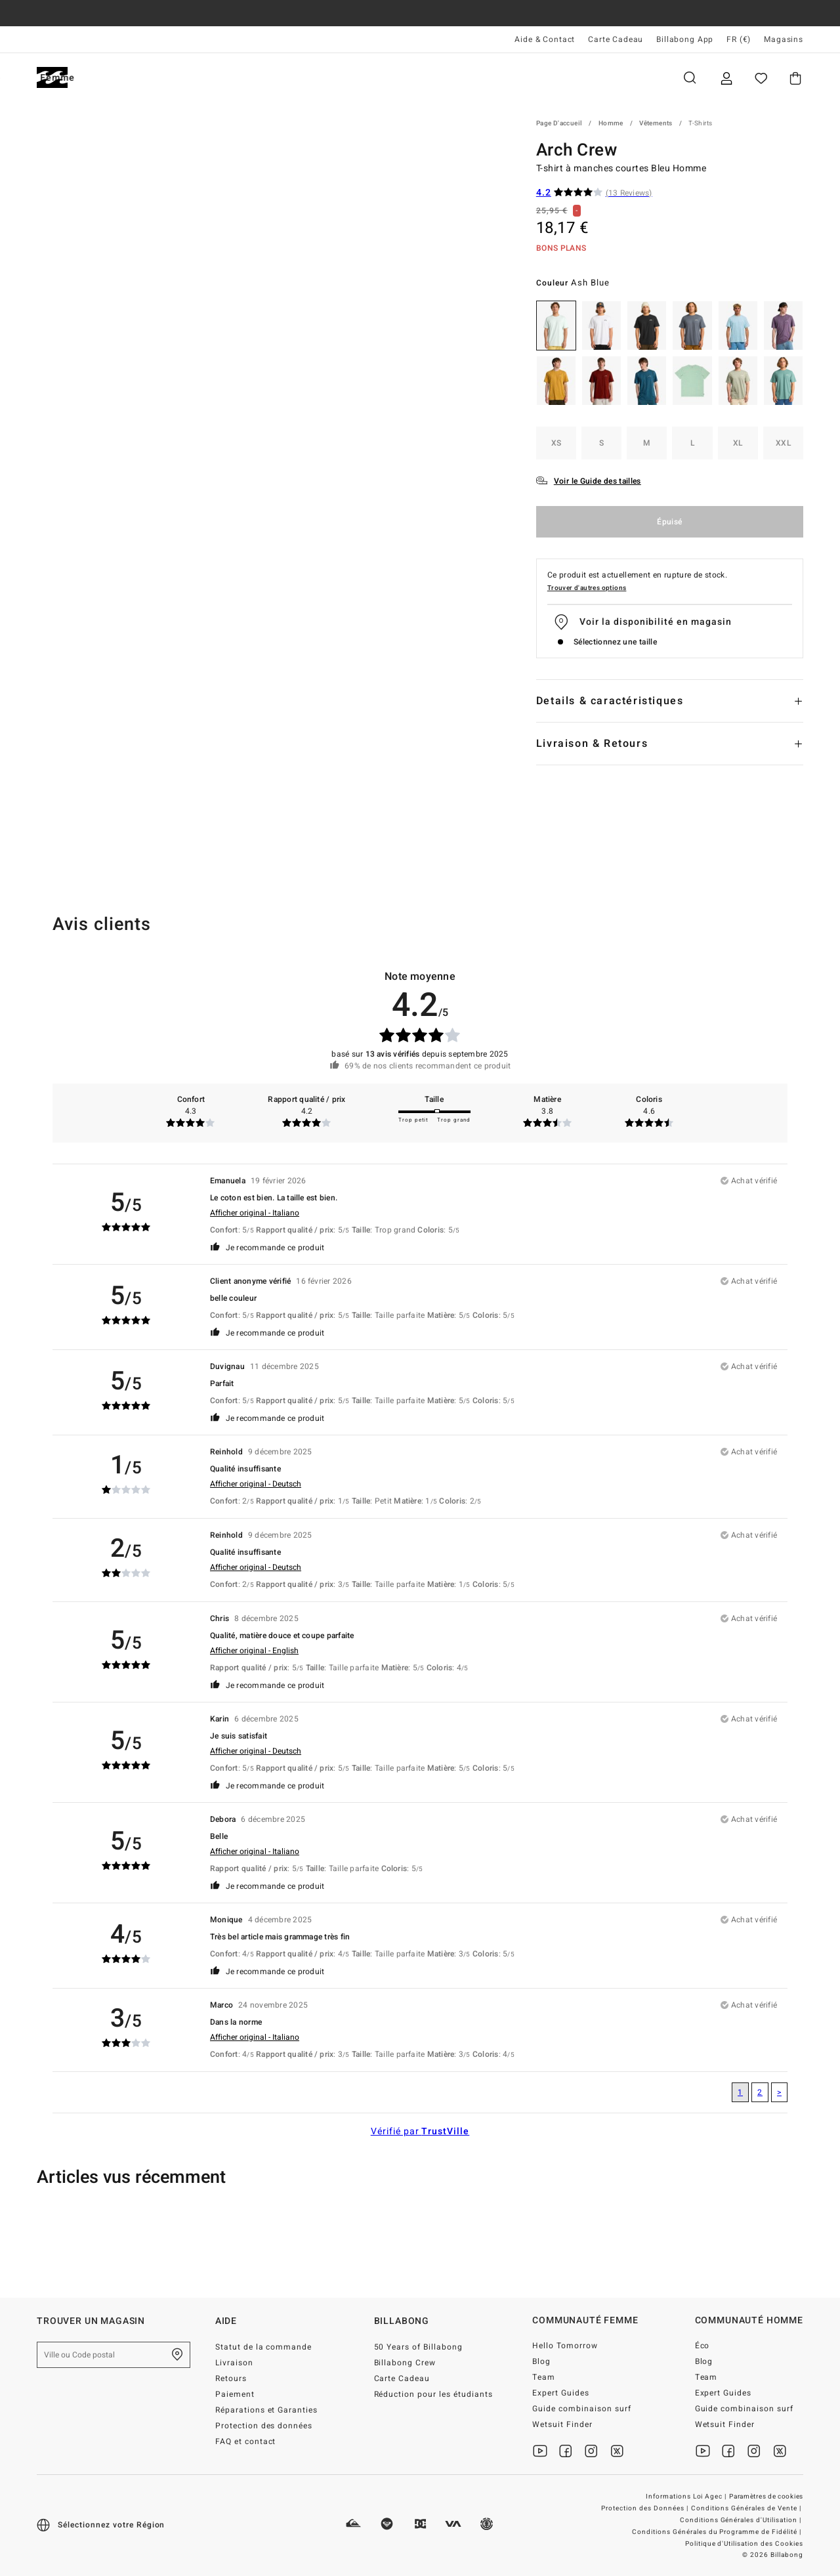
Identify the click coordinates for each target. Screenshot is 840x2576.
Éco (702, 2346)
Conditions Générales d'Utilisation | (741, 2520)
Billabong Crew (405, 2363)
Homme (118, 78)
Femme (193, 78)
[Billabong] (52, 77)
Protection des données (264, 2426)
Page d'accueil (559, 123)
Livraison (234, 2363)
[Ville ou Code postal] (113, 2355)
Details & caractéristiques (610, 701)
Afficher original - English (254, 1651)
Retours (231, 2378)
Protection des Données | (645, 2508)
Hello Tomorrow (565, 2346)
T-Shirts (700, 123)
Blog (541, 2361)
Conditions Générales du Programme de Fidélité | (717, 2532)
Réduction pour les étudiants (433, 2394)
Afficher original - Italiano (254, 1213)
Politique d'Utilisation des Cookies (744, 2543)
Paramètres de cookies (766, 2496)
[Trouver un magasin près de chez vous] (177, 2355)
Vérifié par (420, 2131)
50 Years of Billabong (418, 2347)
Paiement (235, 2394)
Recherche (689, 77)
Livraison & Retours (592, 743)
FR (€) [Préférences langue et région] (738, 39)
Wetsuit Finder (562, 2424)
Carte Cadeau (615, 39)
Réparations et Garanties (266, 2410)
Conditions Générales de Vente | (747, 2508)
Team (543, 2377)
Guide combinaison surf (581, 2409)
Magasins (783, 39)
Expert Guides (560, 2393)
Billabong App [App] (684, 39)
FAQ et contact (245, 2441)
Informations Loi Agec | (687, 2496)
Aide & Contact (544, 39)
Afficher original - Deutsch (255, 1484)
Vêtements (656, 123)
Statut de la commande (263, 2347)
